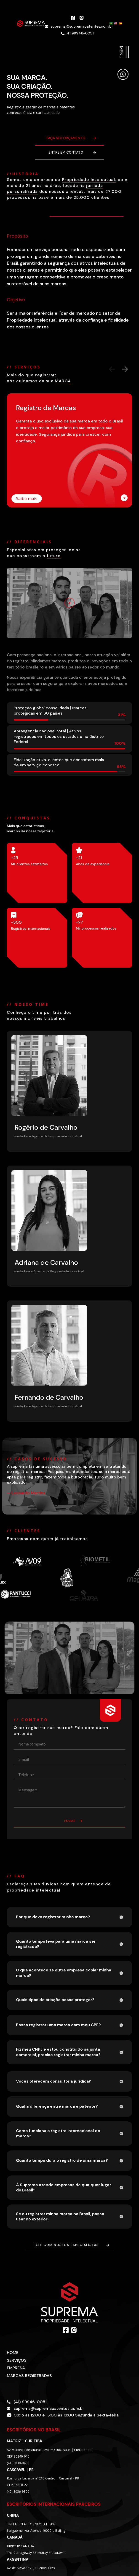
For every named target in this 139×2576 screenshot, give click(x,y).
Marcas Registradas (29, 2375)
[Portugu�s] (111, 23)
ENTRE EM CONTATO (65, 152)
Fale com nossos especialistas (66, 2245)
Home (13, 2352)
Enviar (69, 1821)
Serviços (17, 2360)
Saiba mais (26, 498)
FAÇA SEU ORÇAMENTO (65, 138)
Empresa (16, 2368)
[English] (115, 23)
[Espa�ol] (120, 23)
